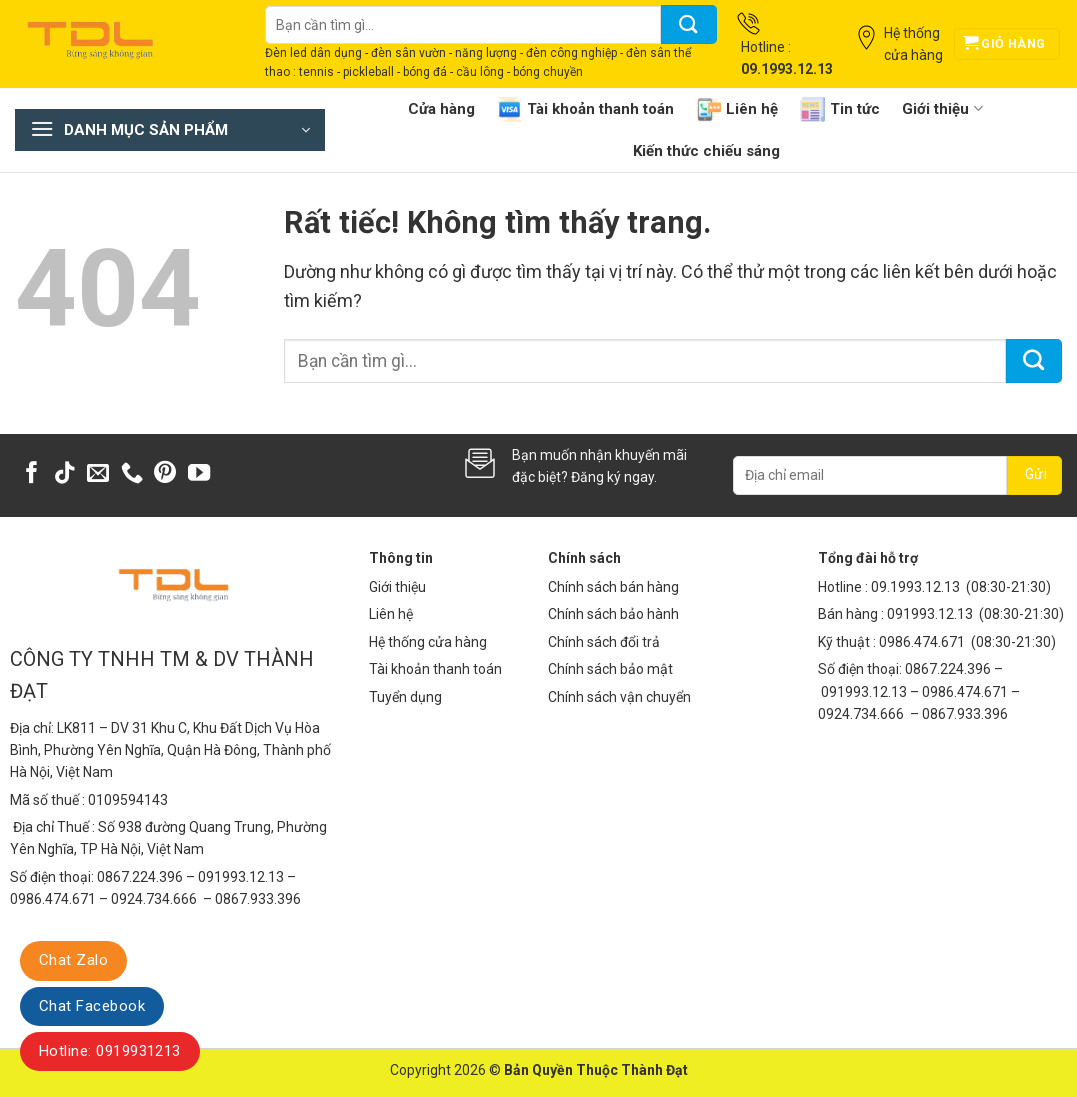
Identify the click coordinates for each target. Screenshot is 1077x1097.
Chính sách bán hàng (613, 587)
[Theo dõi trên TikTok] (65, 474)
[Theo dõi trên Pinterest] (165, 474)
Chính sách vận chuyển (619, 697)
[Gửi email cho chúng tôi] (98, 474)
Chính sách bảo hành (613, 614)
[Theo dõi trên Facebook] (32, 474)
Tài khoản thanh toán (585, 109)
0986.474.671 (923, 642)
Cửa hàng (441, 109)
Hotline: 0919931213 (110, 1051)
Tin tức (840, 109)
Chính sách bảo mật (610, 669)
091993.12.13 (930, 614)
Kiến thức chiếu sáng (706, 151)
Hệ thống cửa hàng (428, 642)
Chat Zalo (73, 960)
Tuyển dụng (405, 697)
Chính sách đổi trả (604, 642)
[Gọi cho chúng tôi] (132, 474)
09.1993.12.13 (915, 587)
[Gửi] (689, 24)
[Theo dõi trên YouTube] (199, 474)
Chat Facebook (92, 1006)
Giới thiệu (942, 108)
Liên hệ (737, 109)
